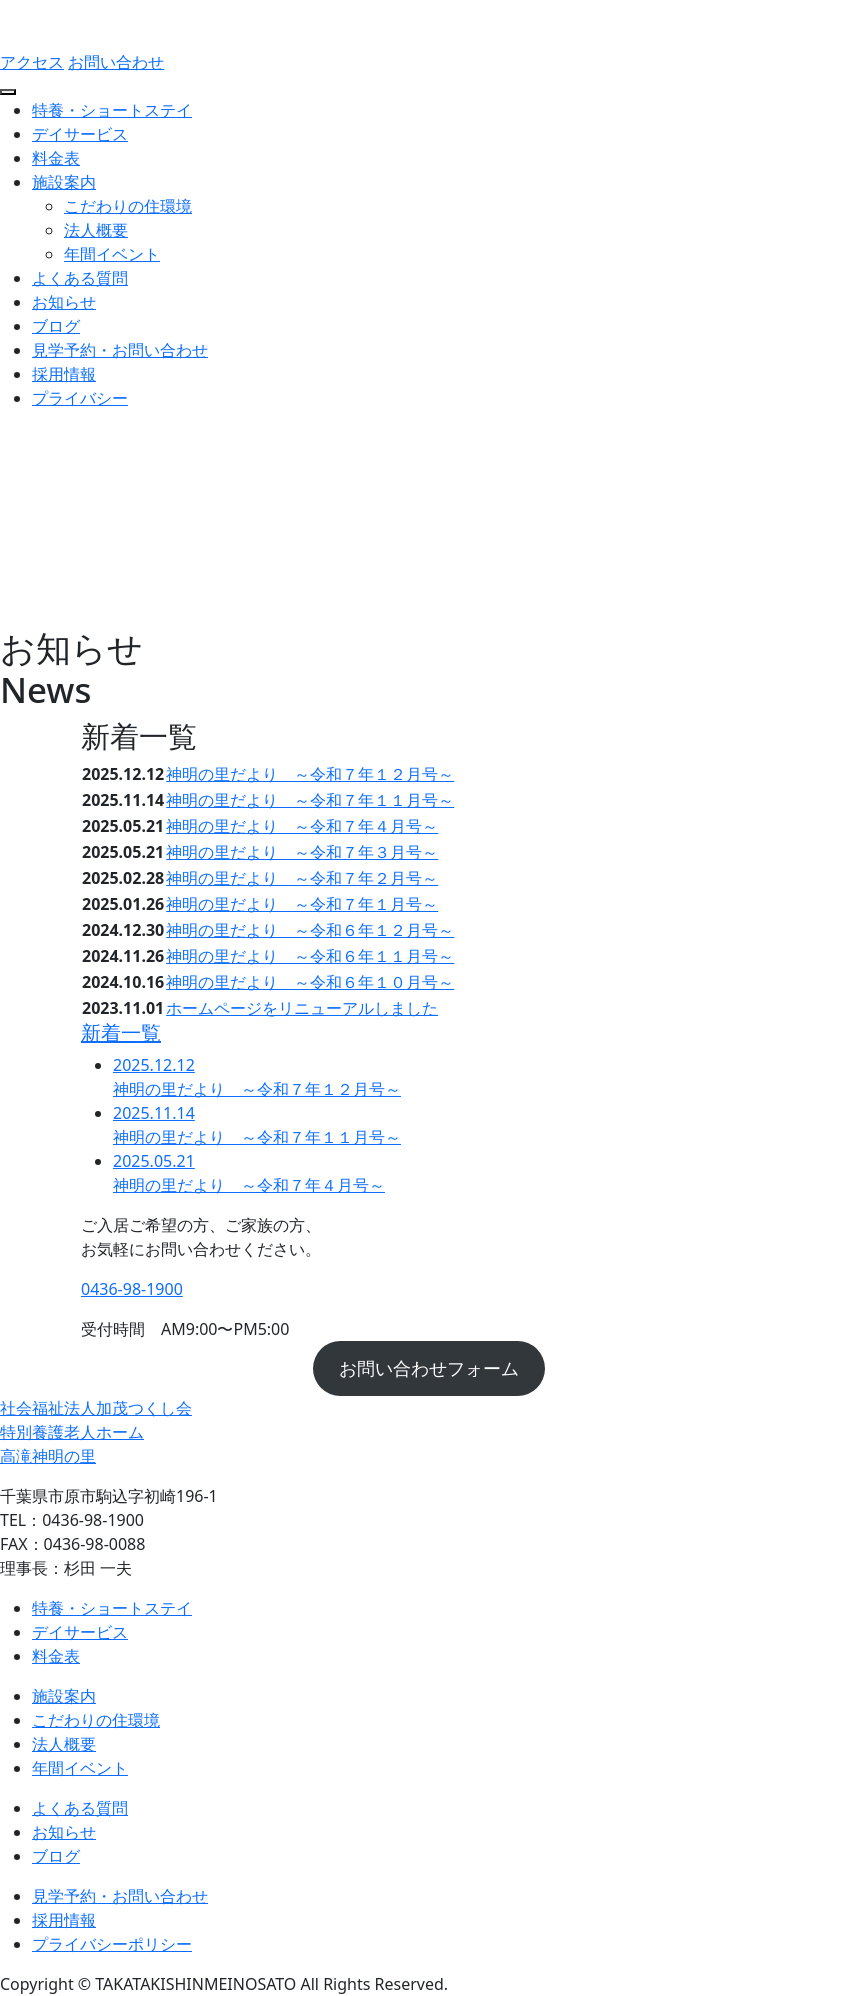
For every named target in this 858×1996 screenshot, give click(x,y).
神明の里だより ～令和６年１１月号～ (310, 956)
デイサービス (80, 134)
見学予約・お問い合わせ (120, 350)
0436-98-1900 (132, 1289)
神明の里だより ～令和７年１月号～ (302, 904)
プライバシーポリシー (112, 1944)
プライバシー (80, 398)
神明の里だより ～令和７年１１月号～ (310, 800)
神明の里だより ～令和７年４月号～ (302, 826)
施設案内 (64, 182)
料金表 (56, 158)
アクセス (32, 62)
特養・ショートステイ (112, 110)
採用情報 (64, 374)
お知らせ (64, 302)
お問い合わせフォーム (429, 1368)
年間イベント (112, 254)
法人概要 (96, 230)
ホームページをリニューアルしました (302, 1008)
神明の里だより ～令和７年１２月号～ (310, 774)
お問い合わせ (116, 62)
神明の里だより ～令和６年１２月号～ (310, 930)
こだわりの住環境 (128, 206)
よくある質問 (80, 278)
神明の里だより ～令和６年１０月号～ (310, 982)
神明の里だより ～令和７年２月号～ (302, 878)
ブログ (56, 326)
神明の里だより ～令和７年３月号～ (302, 852)
